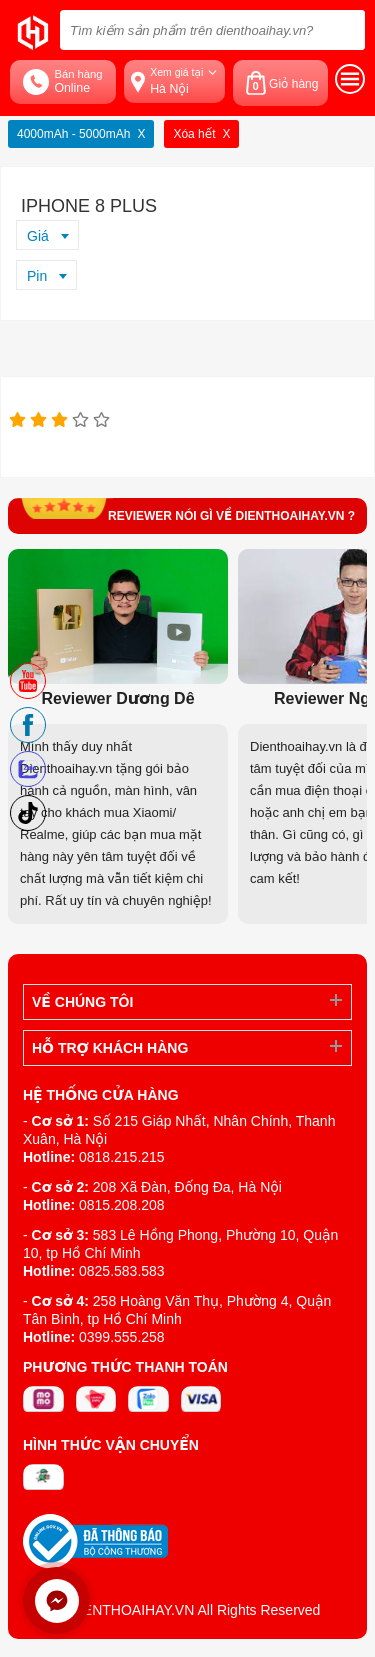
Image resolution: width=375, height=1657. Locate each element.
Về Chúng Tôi (82, 1002)
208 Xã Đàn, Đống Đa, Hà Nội (187, 1187)
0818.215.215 (122, 1157)
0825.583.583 (122, 1271)
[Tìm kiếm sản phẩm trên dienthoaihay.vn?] (212, 30)
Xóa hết (194, 134)
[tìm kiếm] (344, 30)
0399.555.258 (122, 1337)
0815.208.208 (122, 1205)
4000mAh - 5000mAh (73, 134)
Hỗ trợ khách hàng (110, 1048)
